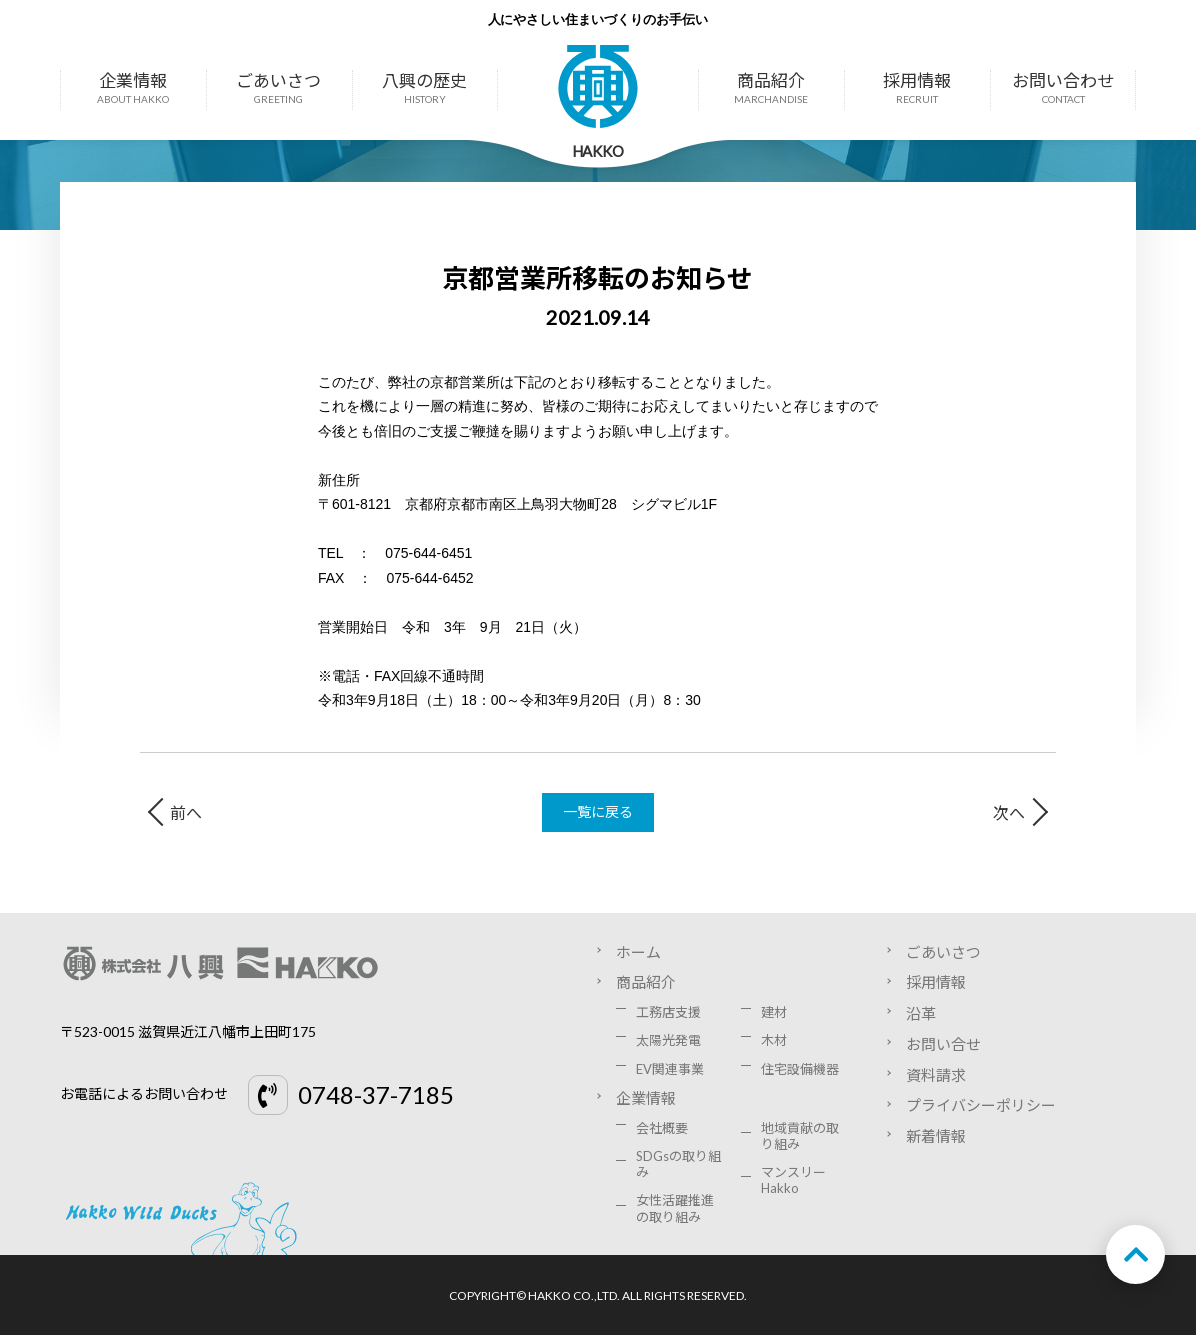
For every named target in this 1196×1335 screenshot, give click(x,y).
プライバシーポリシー (981, 1105)
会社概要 (662, 1128)
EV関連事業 (670, 1069)
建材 (774, 1012)
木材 (774, 1040)
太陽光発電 (668, 1040)
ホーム (638, 952)
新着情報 (936, 1136)
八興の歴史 (425, 89)
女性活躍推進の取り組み (675, 1208)
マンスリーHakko (793, 1180)
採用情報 (917, 89)
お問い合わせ (1063, 89)
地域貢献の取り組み (800, 1136)
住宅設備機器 (800, 1069)
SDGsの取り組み (678, 1164)
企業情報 (133, 89)
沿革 (921, 1013)
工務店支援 (668, 1012)
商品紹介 (771, 89)
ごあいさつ (279, 89)
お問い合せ (943, 1044)
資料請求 (936, 1075)
